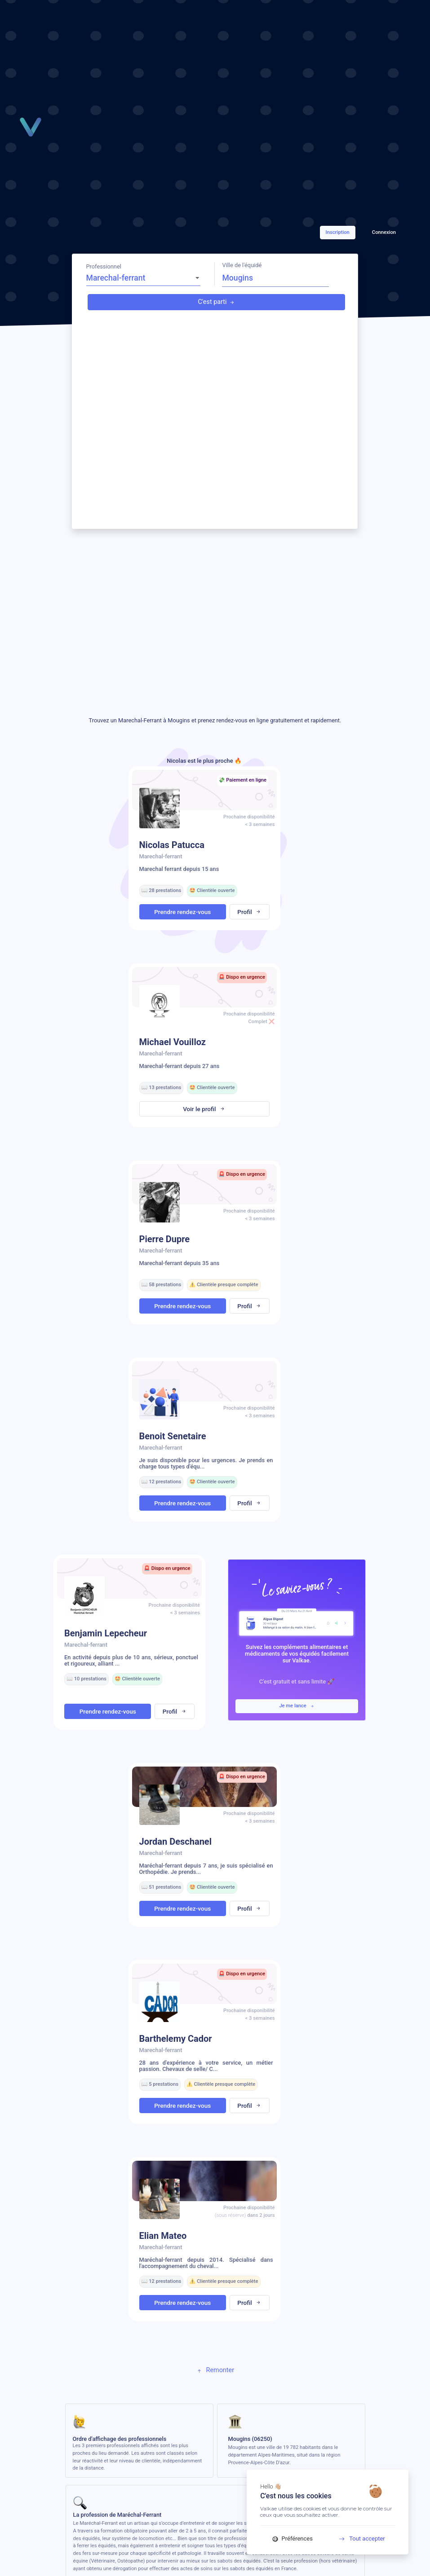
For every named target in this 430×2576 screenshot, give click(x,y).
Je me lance (296, 1706)
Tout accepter (358, 2538)
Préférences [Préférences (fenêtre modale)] (292, 2538)
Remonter (215, 2370)
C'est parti (216, 302)
